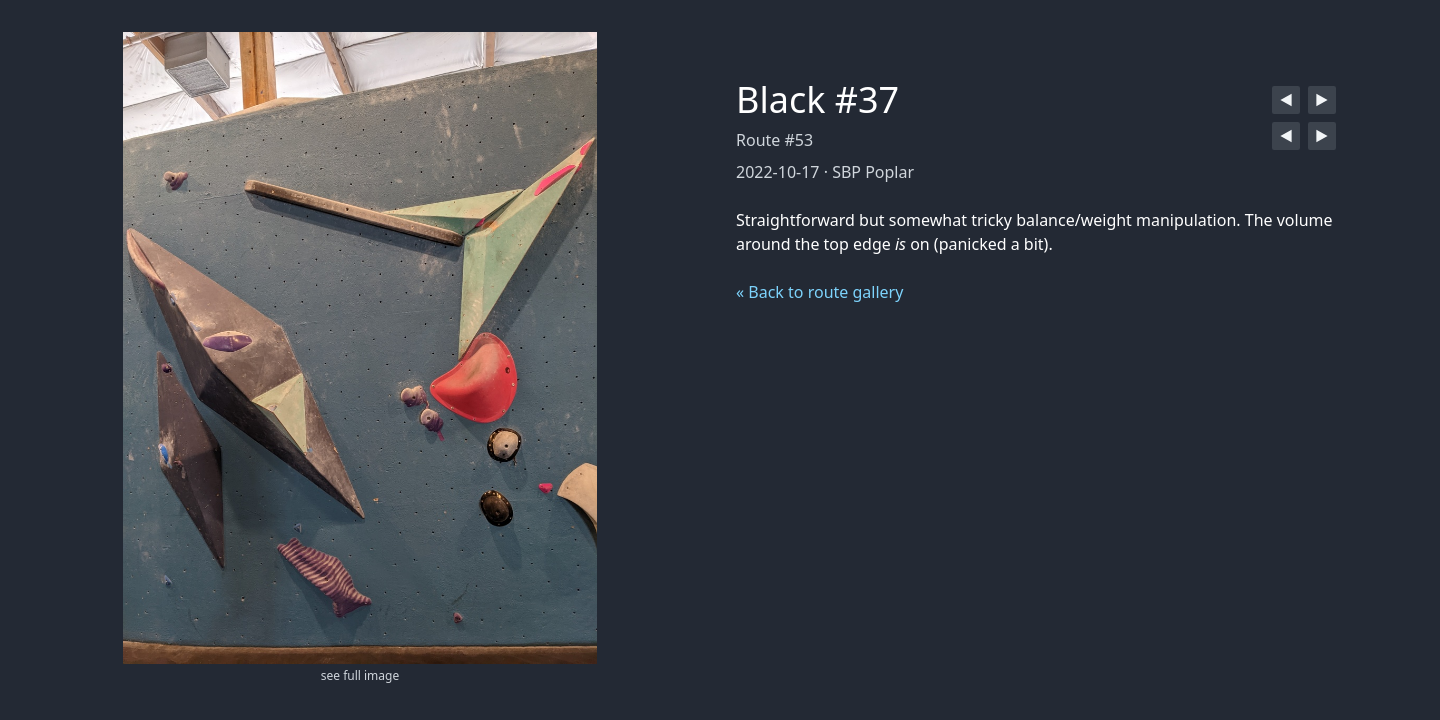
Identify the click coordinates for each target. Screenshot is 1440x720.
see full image (360, 675)
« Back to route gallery (819, 292)
